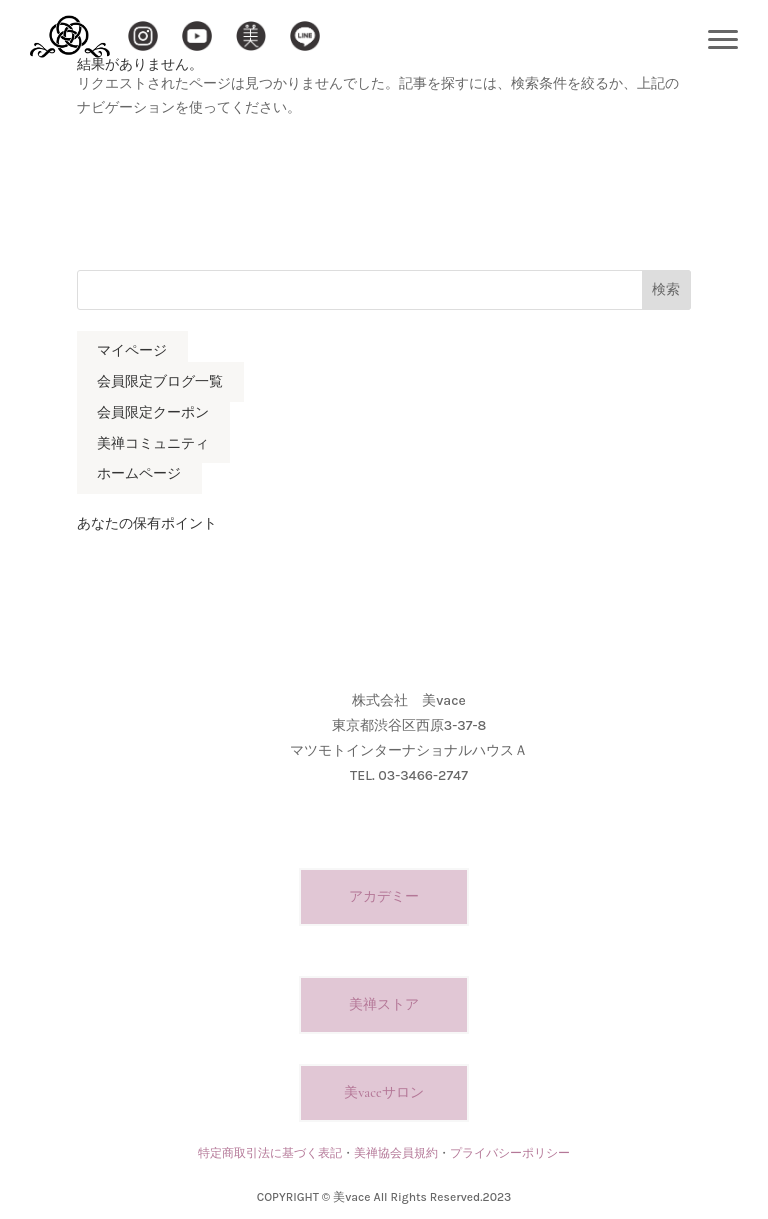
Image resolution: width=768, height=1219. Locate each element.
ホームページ (139, 474)
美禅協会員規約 (396, 1153)
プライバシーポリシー (510, 1153)
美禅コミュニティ (153, 443)
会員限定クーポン (153, 412)
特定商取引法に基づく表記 (270, 1153)
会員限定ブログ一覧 (160, 381)
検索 (666, 289)
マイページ (132, 351)
